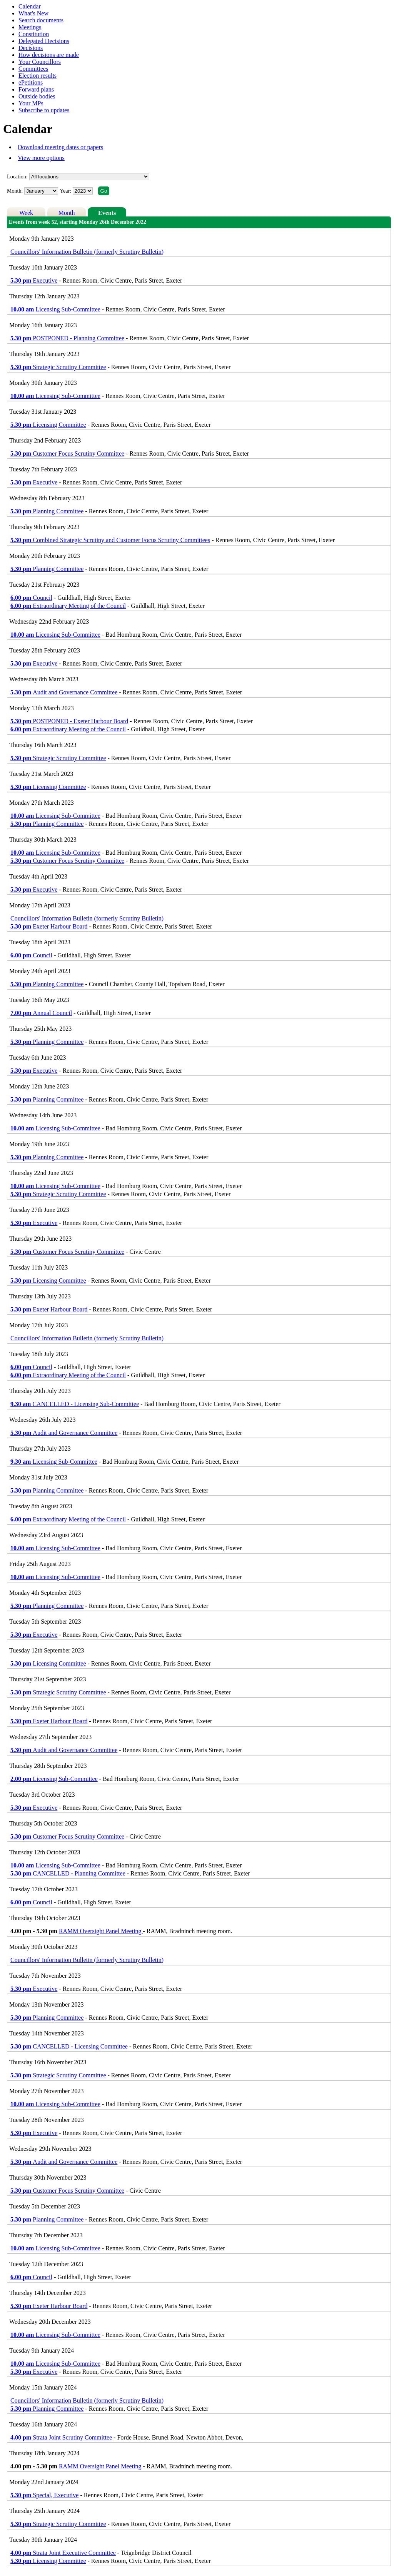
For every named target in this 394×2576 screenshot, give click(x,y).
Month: (15, 191)
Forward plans (36, 89)
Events (107, 213)
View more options (41, 158)
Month (66, 213)
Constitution (33, 34)
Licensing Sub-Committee (55, 309)
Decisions (30, 48)
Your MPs (30, 103)
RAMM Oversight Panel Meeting (101, 1931)
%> (89, 176)
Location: (17, 177)
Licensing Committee (48, 424)
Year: (66, 191)
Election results (37, 75)
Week (26, 213)
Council (31, 597)
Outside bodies (36, 96)
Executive (33, 280)
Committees (33, 68)
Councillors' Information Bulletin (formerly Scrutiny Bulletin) (87, 251)
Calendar (29, 6)
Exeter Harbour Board (48, 926)
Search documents (40, 20)
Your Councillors (39, 61)
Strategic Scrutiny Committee (58, 367)
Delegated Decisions (43, 41)
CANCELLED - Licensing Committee (69, 2046)
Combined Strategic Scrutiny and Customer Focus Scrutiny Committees (110, 540)
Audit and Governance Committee (63, 692)
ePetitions (30, 82)
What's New (33, 13)
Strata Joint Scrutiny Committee (61, 2437)
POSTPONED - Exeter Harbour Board (69, 721)
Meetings (30, 27)
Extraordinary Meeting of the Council (68, 605)
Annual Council (41, 1013)
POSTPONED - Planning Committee (67, 338)
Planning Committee (46, 511)
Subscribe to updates (43, 110)
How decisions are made (48, 55)
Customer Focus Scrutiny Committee (67, 453)
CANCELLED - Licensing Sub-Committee (74, 1404)
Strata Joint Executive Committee (63, 2552)
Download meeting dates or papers (60, 147)
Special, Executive (44, 2495)
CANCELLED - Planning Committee (67, 1873)
